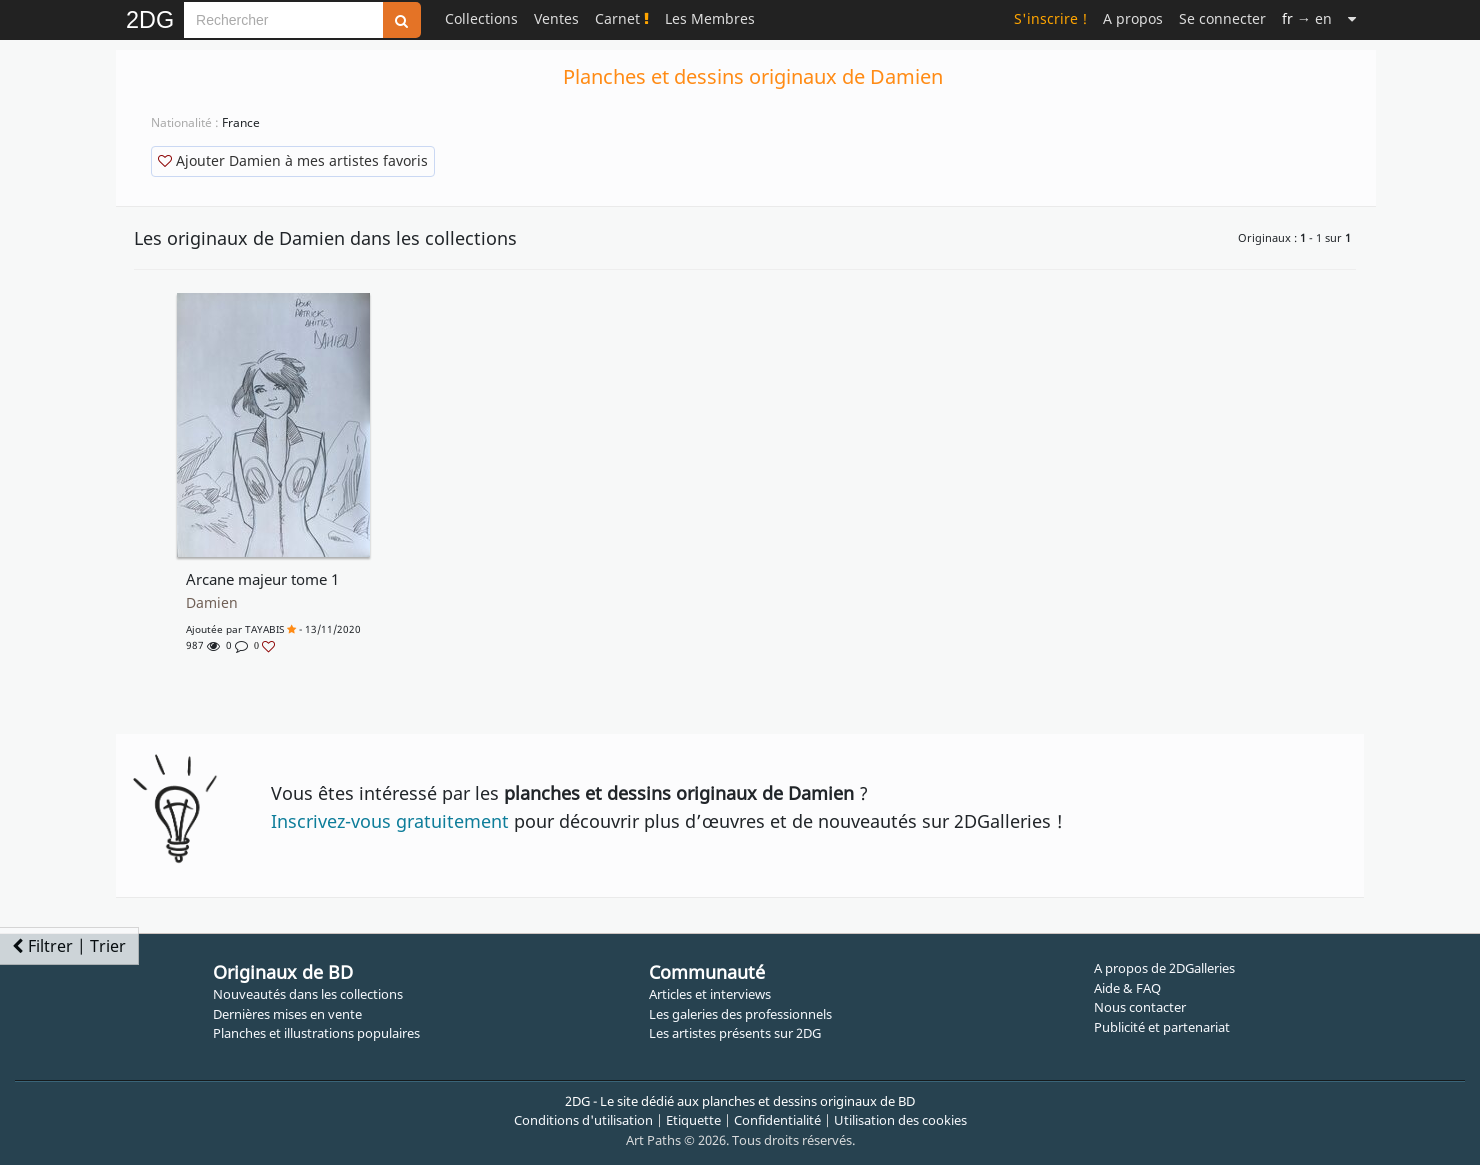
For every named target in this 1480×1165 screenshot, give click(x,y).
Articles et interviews (710, 994)
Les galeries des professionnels (740, 1014)
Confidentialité (777, 1120)
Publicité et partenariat (1162, 1027)
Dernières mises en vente (287, 1014)
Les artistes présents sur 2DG (735, 1033)
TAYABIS (264, 629)
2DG (150, 20)
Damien (212, 603)
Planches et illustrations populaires (316, 1033)
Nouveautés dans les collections (308, 994)
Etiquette (693, 1120)
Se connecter (1222, 18)
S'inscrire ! (1050, 18)
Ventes (556, 18)
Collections (481, 18)
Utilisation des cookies (900, 1120)
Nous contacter (1140, 1007)
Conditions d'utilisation (583, 1120)
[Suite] (1352, 18)
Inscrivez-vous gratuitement (390, 821)
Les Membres (710, 18)
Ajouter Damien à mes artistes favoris (293, 160)
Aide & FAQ (1127, 988)
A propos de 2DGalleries (1164, 968)
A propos (1133, 18)
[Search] (283, 20)
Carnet (622, 18)
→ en (1307, 18)
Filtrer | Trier (69, 946)
